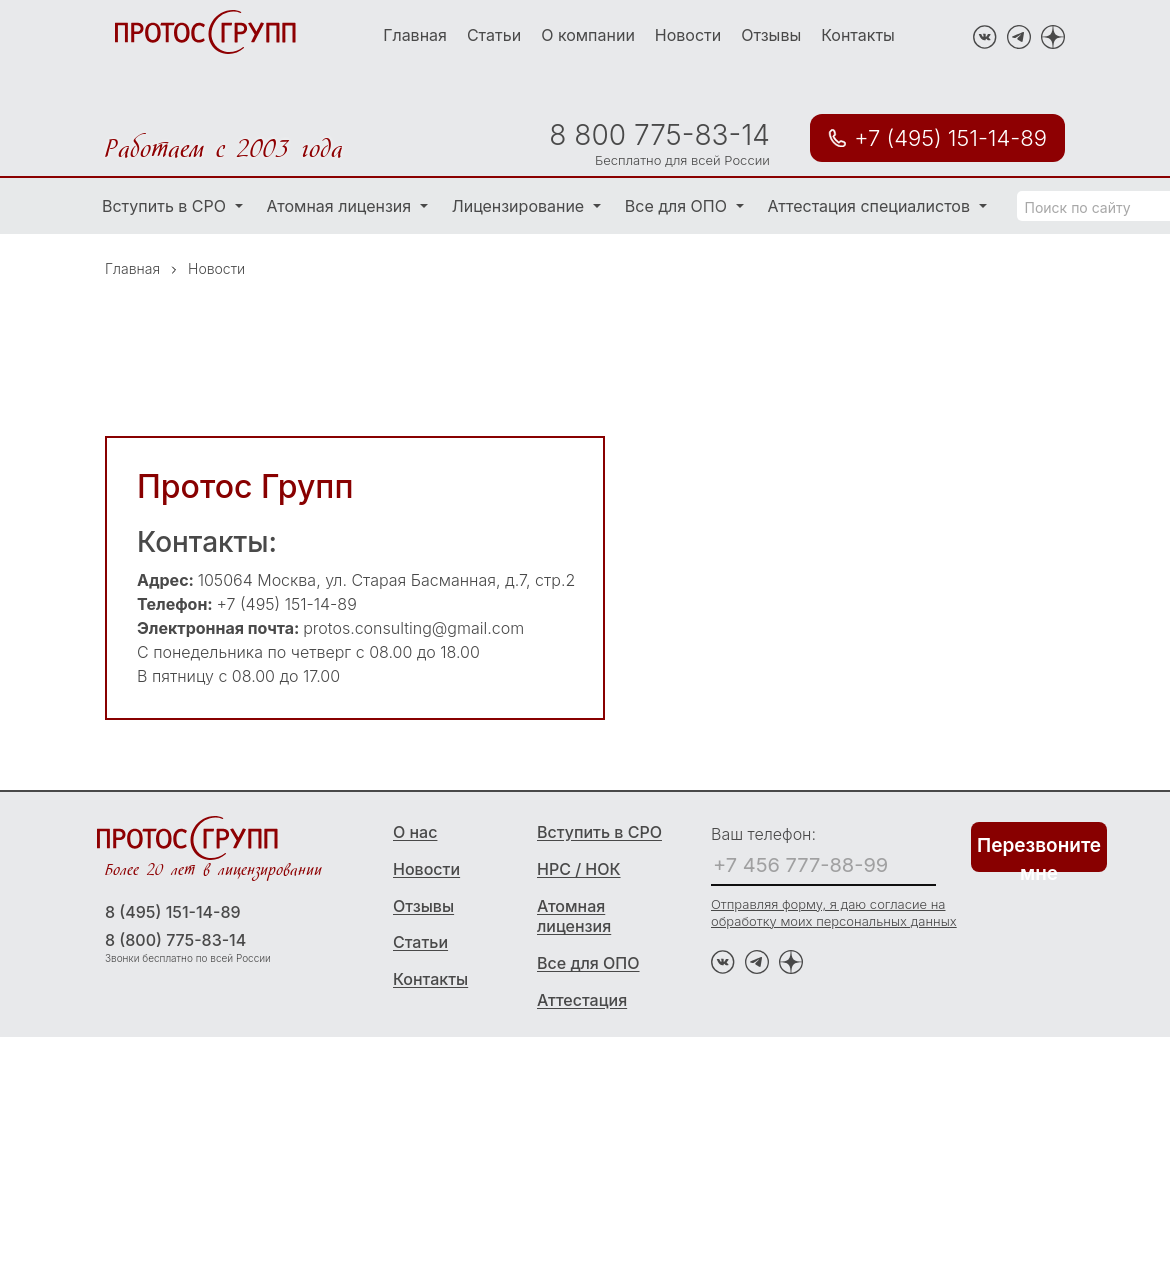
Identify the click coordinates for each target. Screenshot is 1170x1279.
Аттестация (582, 1000)
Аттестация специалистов (871, 206)
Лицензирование (520, 206)
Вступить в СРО (166, 206)
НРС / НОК (579, 869)
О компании (588, 35)
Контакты (858, 35)
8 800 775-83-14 (659, 135)
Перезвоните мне (1039, 853)
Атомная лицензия (341, 206)
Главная (415, 35)
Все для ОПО (678, 206)
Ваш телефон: (763, 834)
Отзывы (771, 35)
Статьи (494, 35)
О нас (415, 832)
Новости (688, 35)
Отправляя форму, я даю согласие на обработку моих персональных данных (834, 912)
